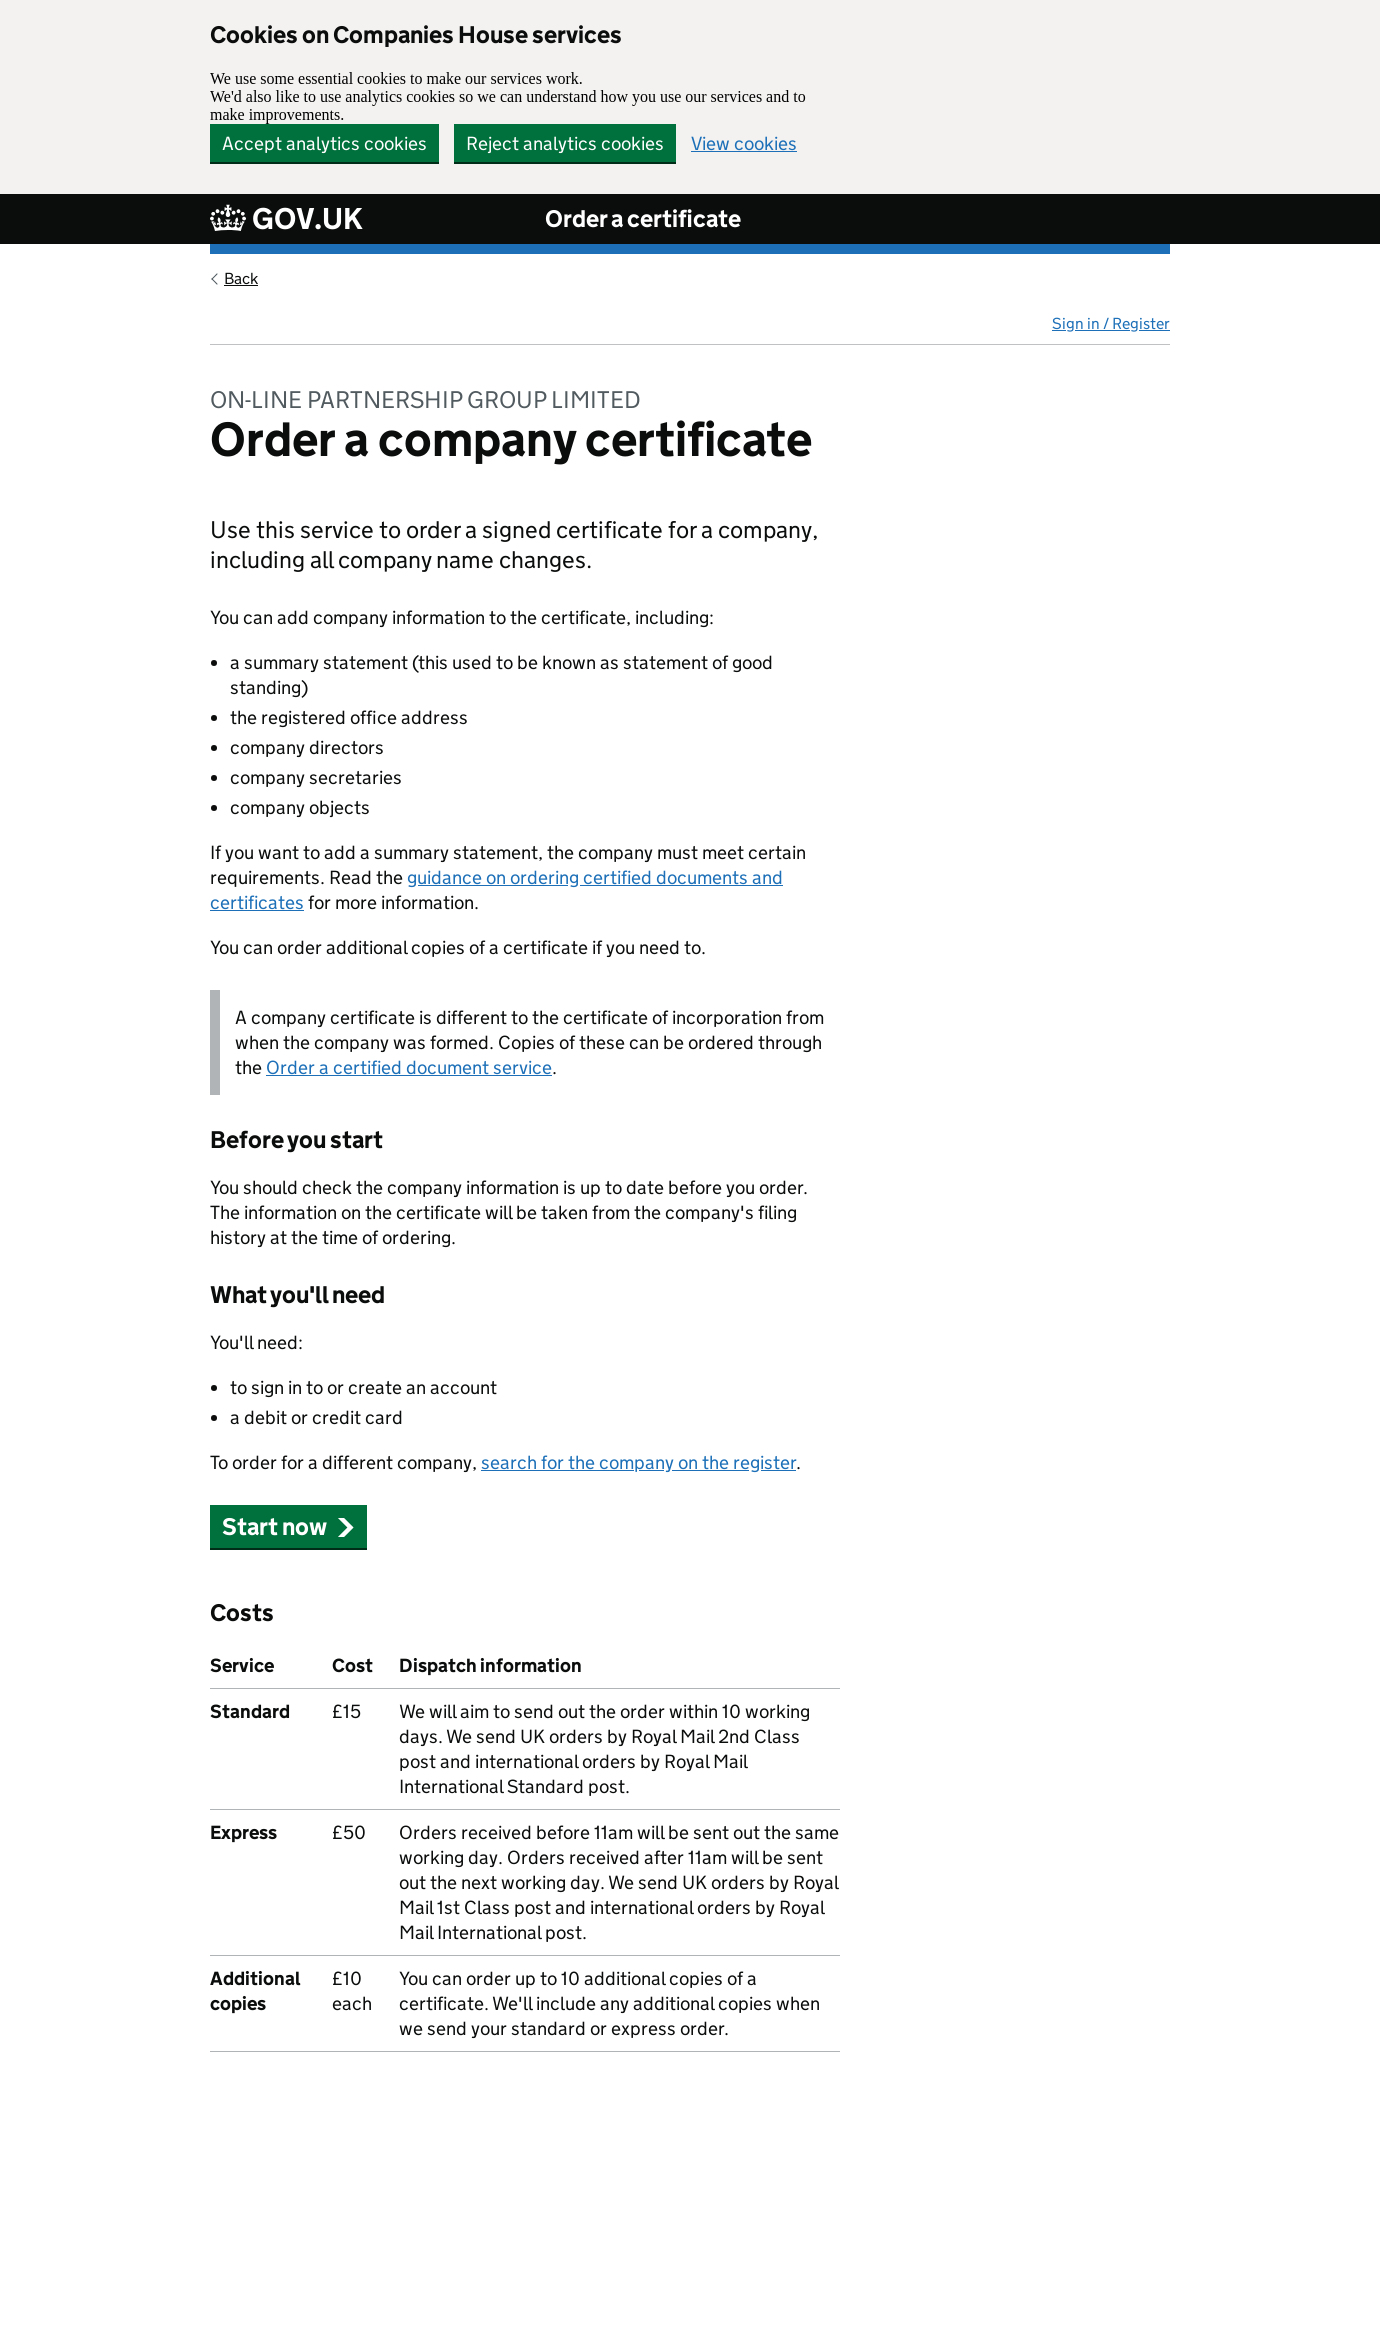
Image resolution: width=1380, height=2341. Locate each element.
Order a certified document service (409, 1067)
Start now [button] (288, 1526)
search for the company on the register (638, 1462)
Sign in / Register (1111, 323)
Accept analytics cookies (324, 143)
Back (241, 278)
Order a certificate (643, 218)
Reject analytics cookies (565, 143)
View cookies (744, 143)
